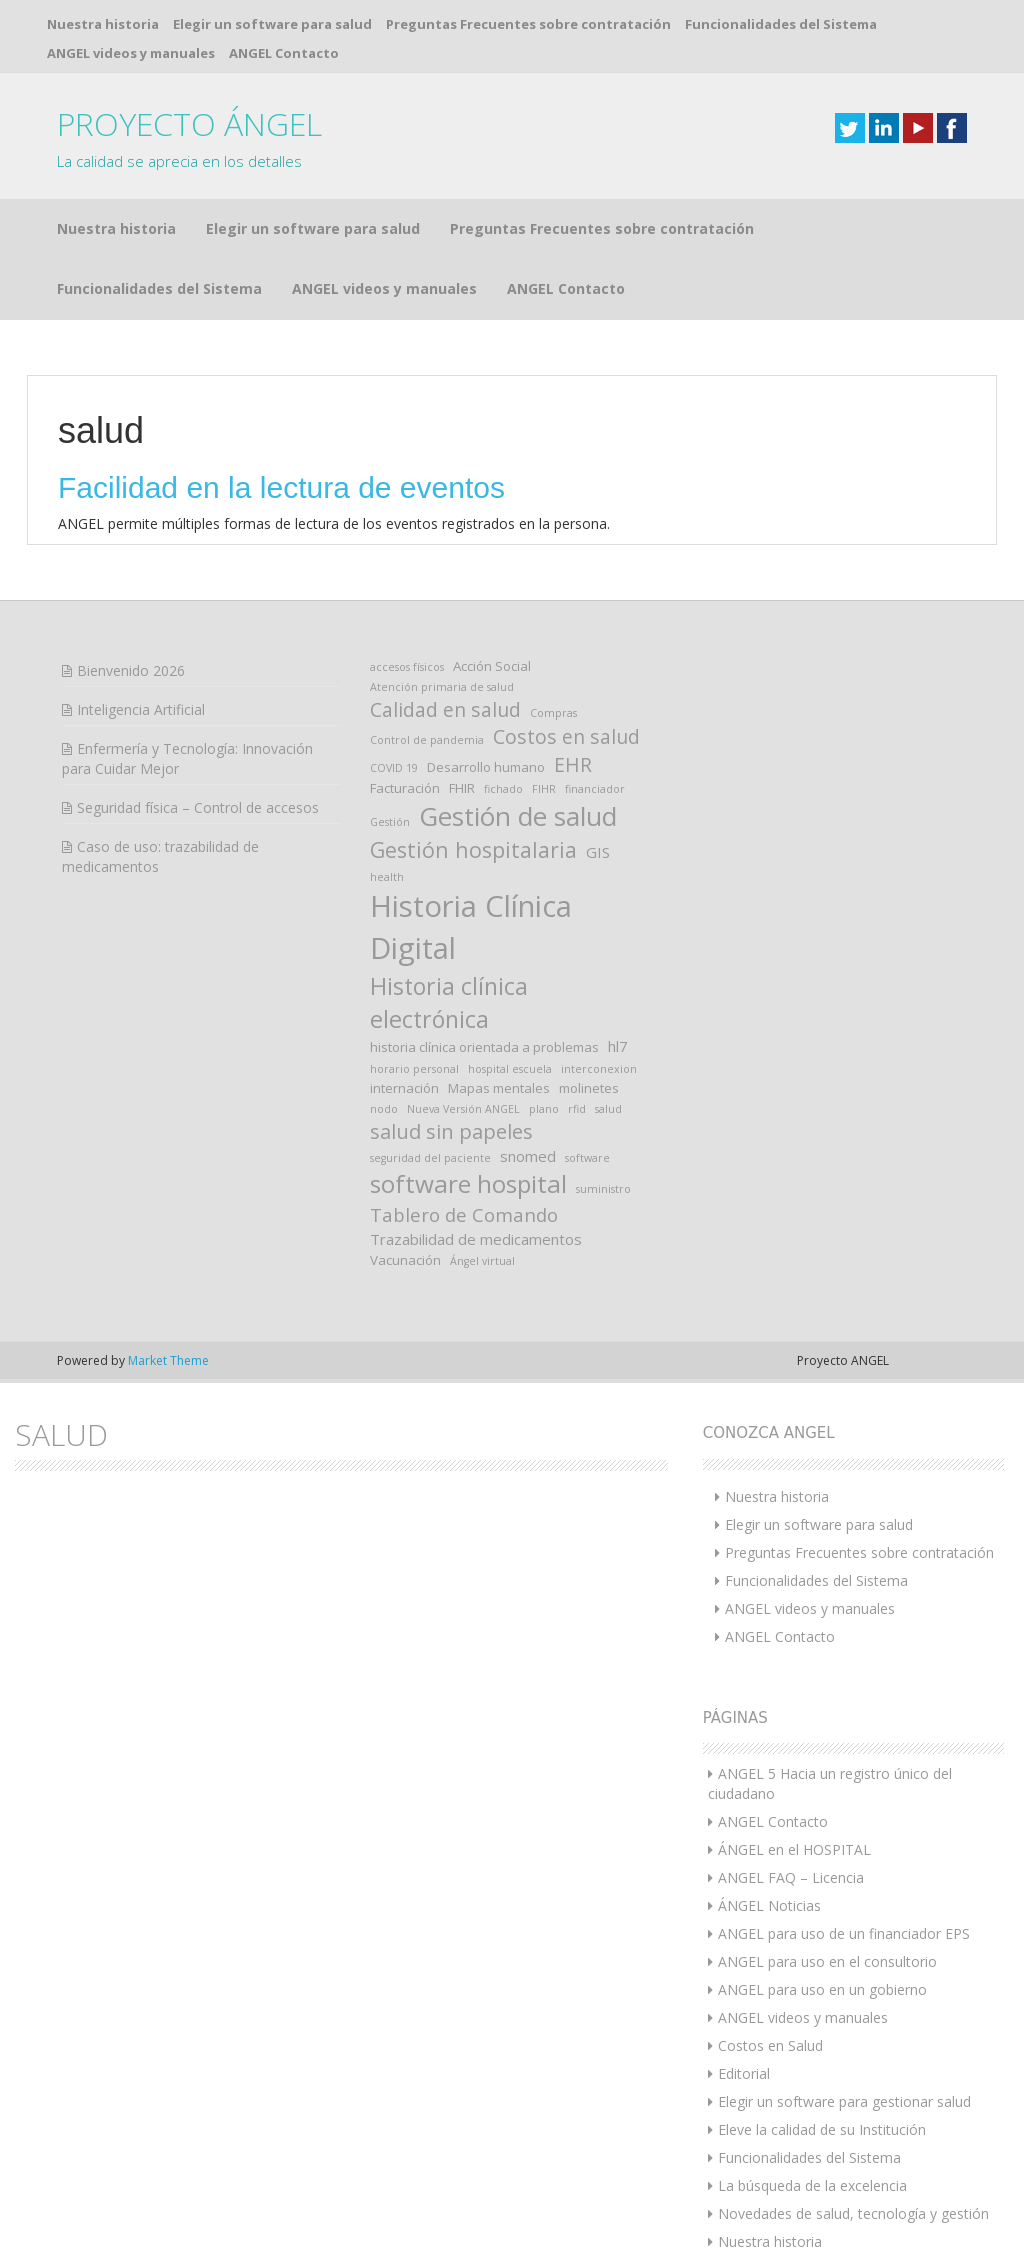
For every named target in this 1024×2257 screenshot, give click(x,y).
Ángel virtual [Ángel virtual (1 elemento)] (482, 1157)
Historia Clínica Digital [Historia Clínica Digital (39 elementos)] (471, 823)
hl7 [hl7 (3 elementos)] (618, 942)
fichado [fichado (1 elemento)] (503, 685)
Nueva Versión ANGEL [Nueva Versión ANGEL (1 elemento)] (463, 1005)
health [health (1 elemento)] (387, 773)
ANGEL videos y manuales (131, 53)
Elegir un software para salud (272, 24)
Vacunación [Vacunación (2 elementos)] (405, 1156)
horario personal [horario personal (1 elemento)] (414, 965)
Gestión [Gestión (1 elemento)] (390, 718)
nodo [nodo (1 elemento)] (384, 1005)
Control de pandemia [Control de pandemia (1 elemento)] (427, 636)
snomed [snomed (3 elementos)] (528, 1052)
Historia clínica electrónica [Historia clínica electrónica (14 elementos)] (449, 898)
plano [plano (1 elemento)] (544, 1005)
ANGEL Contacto (284, 53)
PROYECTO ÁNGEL (189, 123)
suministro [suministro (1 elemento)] (603, 1085)
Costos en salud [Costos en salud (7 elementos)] (566, 632)
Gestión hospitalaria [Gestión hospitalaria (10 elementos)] (473, 745)
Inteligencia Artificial (141, 605)
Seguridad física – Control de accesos (198, 703)
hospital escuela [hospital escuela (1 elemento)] (510, 965)
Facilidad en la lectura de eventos (281, 383)
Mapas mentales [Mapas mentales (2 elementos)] (499, 984)
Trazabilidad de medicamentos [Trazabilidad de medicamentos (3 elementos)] (476, 1135)
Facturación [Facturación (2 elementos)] (405, 684)
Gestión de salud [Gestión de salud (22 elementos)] (518, 712)
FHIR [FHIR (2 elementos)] (462, 684)
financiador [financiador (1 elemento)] (595, 685)
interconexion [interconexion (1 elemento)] (599, 965)
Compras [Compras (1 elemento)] (553, 609)
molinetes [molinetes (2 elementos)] (589, 984)
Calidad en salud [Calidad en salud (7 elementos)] (445, 605)
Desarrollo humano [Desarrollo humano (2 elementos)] (486, 663)
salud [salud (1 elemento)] (608, 1005)
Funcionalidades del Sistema (781, 24)
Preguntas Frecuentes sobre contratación (528, 24)
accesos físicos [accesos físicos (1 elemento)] (407, 563)
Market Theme (168, 1256)
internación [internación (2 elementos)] (404, 984)
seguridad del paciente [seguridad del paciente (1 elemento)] (430, 1054)
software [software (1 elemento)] (587, 1054)
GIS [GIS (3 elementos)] (598, 748)
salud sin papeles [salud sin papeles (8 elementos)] (451, 1027)
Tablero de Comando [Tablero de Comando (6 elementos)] (464, 1110)
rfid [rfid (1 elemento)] (577, 1005)
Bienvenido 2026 (131, 566)
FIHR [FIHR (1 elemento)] (544, 685)
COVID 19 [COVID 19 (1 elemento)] (394, 664)
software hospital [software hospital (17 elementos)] (468, 1079)
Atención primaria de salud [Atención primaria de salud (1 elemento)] (442, 583)
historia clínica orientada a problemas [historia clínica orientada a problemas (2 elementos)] (484, 943)
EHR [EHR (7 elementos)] (573, 660)
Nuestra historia (103, 24)
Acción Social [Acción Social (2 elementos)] (492, 562)
